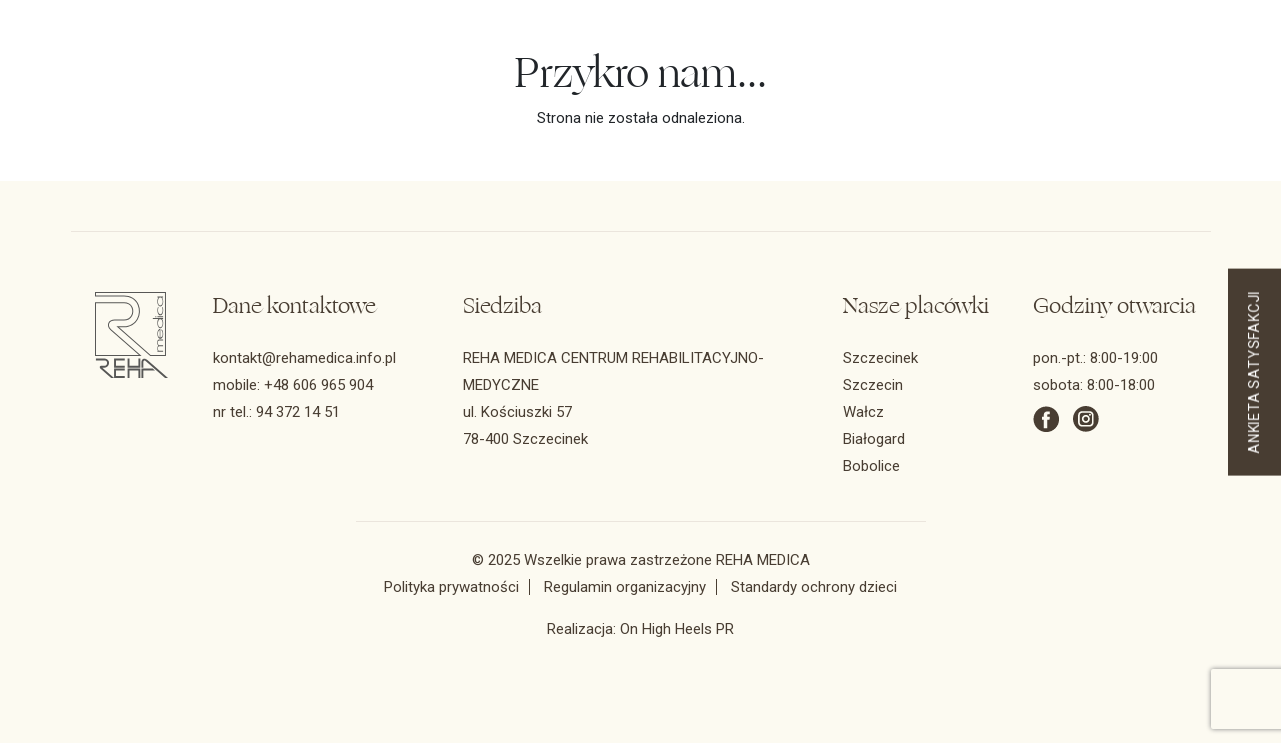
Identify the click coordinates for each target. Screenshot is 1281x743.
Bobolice (871, 466)
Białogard (874, 439)
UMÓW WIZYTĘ (909, 81)
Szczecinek (880, 358)
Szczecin (873, 385)
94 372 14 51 (744, 58)
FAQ (686, 82)
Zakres (301, 82)
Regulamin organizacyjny (625, 587)
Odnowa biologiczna (559, 82)
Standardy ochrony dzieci (814, 587)
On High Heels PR (677, 629)
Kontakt (757, 82)
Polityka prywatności (451, 587)
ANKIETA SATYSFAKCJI (1254, 371)
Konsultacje (406, 82)
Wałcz (863, 412)
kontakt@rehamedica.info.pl (304, 358)
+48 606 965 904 (318, 385)
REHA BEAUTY (1110, 82)
